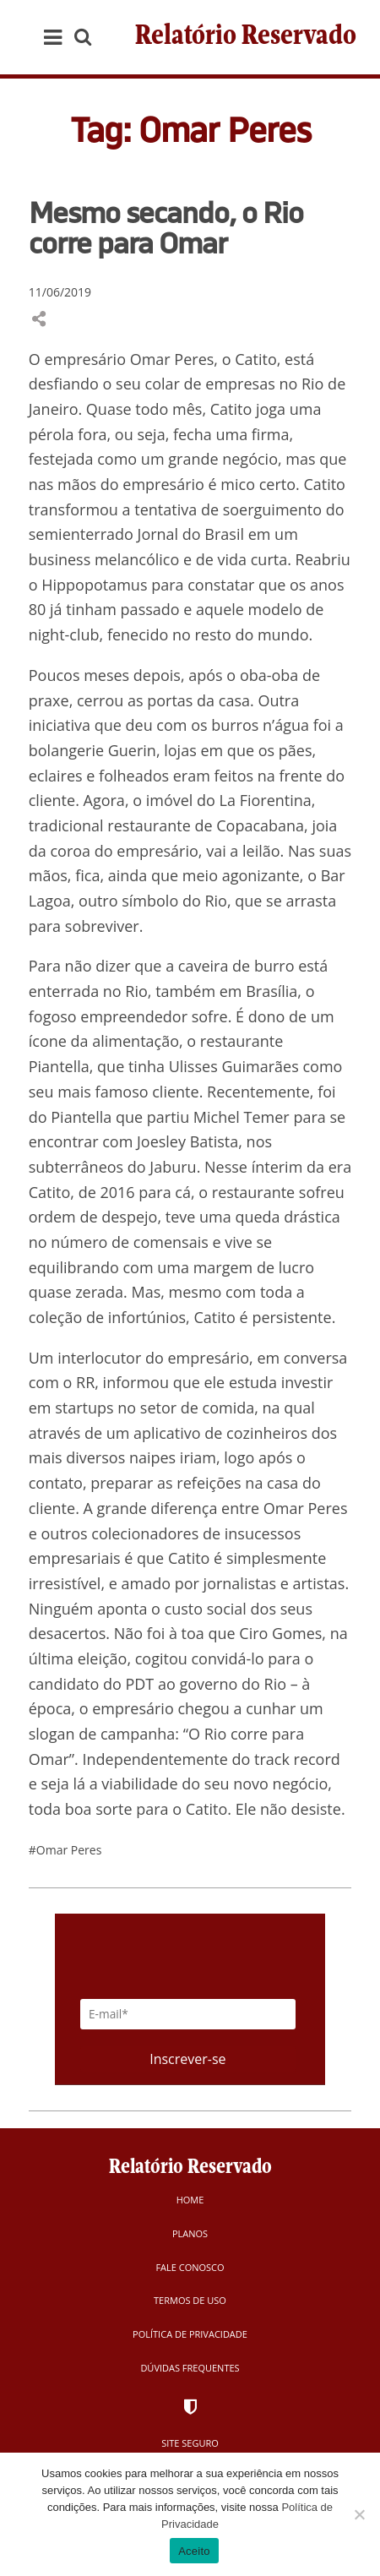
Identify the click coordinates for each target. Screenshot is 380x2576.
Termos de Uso (190, 2300)
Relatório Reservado (245, 37)
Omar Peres (305, 1508)
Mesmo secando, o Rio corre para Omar (166, 227)
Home (190, 2199)
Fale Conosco (189, 2267)
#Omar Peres (65, 1850)
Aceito (194, 2551)
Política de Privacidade (190, 2334)
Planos (190, 2233)
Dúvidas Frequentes (189, 2367)
